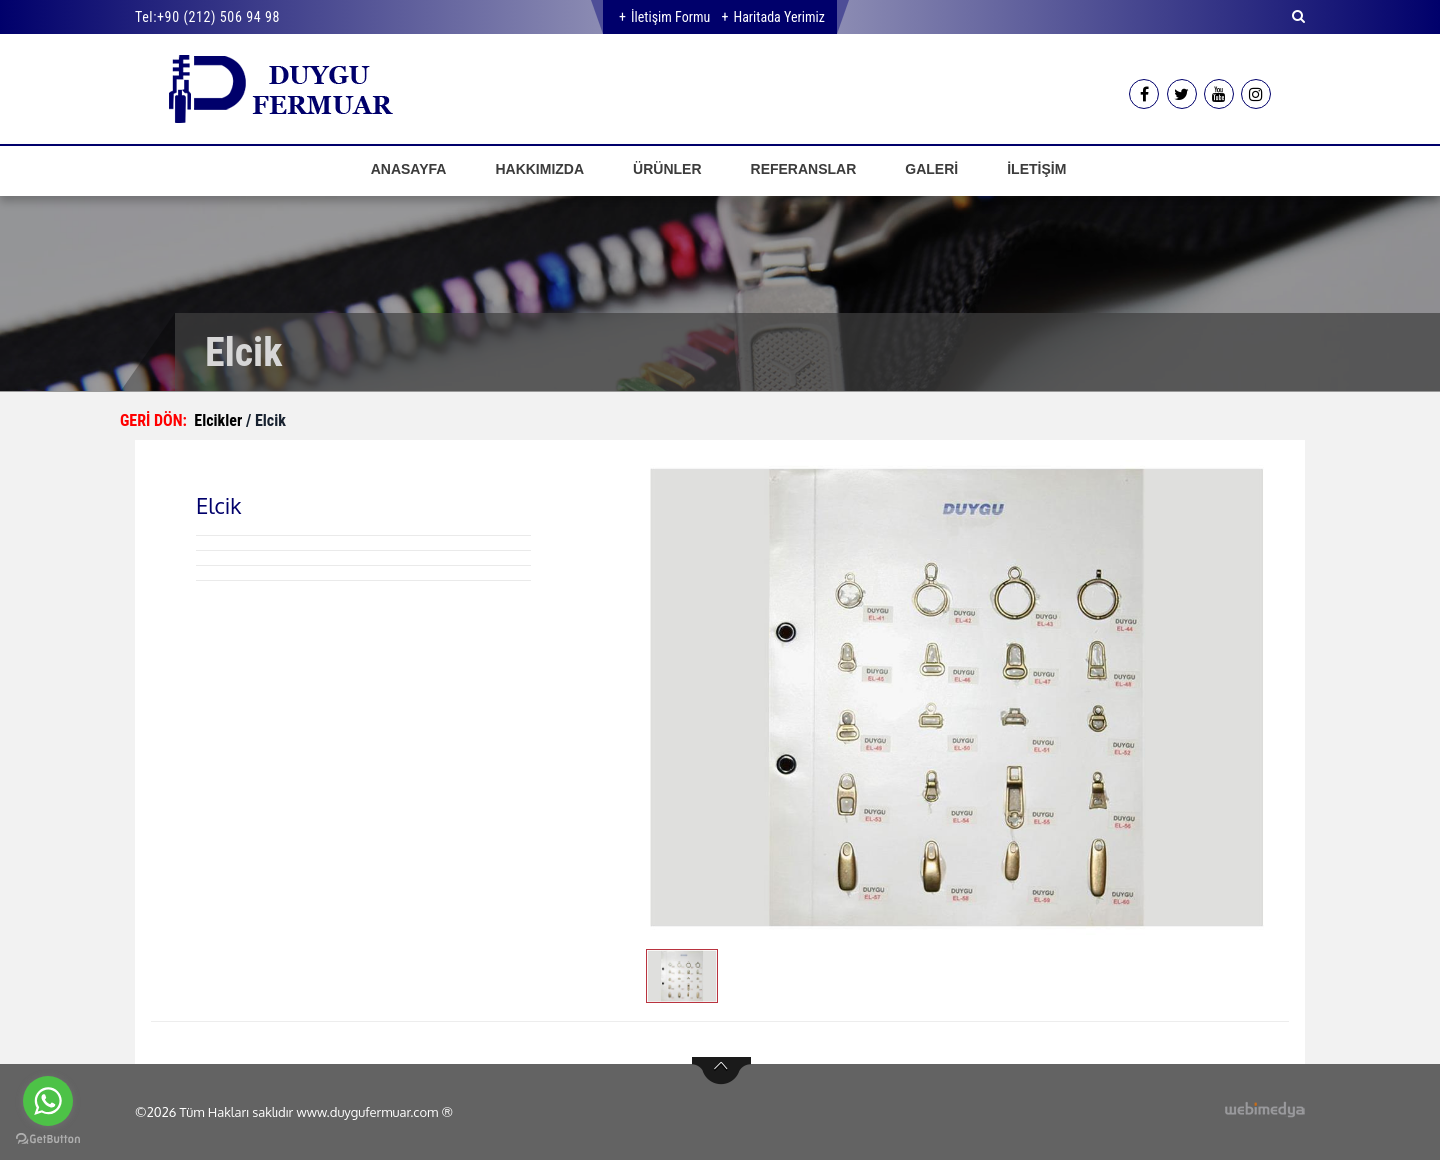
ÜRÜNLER (667, 169)
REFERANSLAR (804, 169)
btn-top (721, 1071)
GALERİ (931, 169)
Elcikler (220, 420)
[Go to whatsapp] (48, 1101)
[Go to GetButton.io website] (48, 1139)
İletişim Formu (670, 17)
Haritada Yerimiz (778, 17)
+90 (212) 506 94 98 (218, 17)
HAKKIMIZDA (539, 169)
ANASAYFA (409, 169)
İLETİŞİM (1036, 169)
